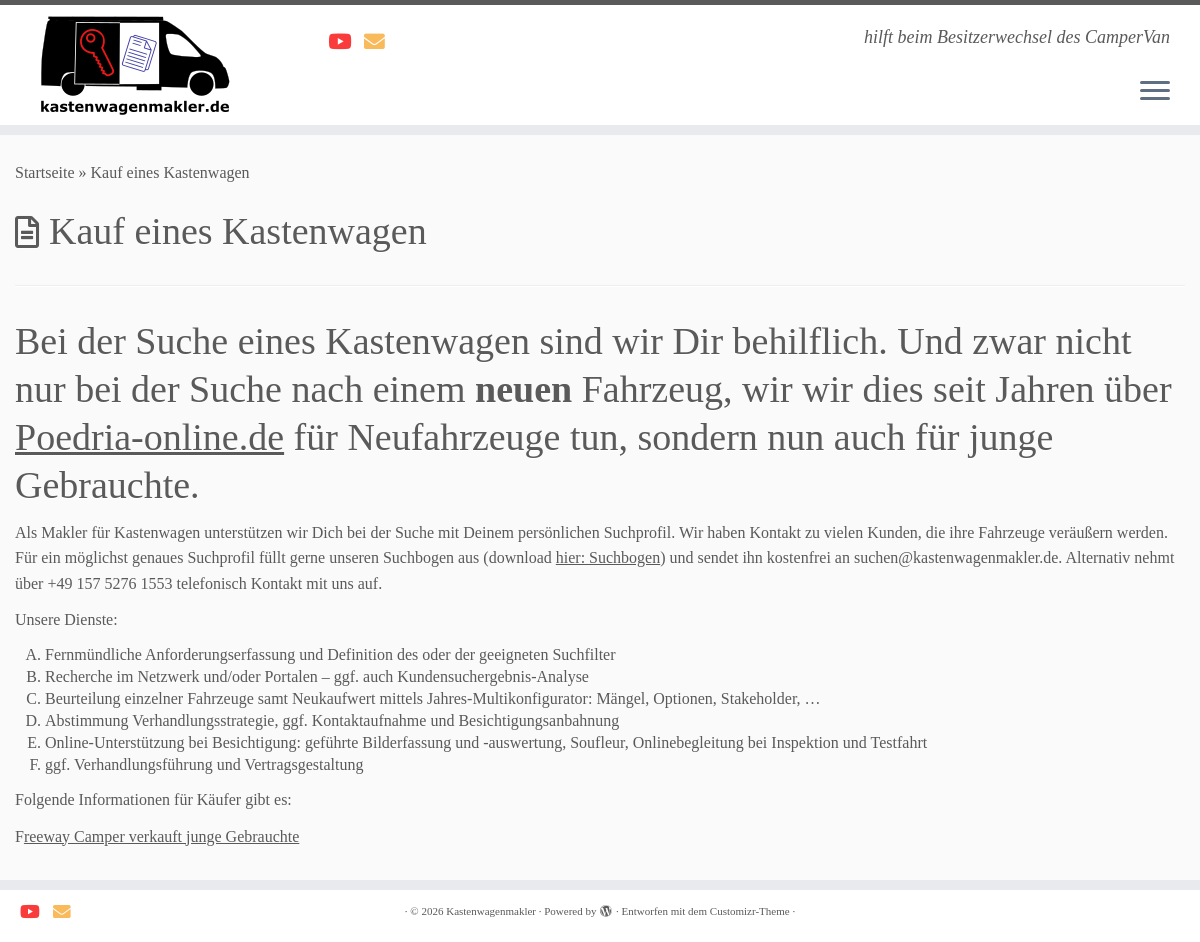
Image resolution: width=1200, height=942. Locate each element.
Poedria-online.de (149, 437)
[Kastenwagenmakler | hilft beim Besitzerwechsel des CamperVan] (138, 65)
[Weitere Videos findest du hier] (346, 41)
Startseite (45, 172)
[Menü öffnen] (1155, 92)
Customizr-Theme (750, 911)
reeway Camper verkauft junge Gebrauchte (161, 836)
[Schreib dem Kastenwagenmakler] (381, 41)
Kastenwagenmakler (491, 911)
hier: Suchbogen (608, 557)
